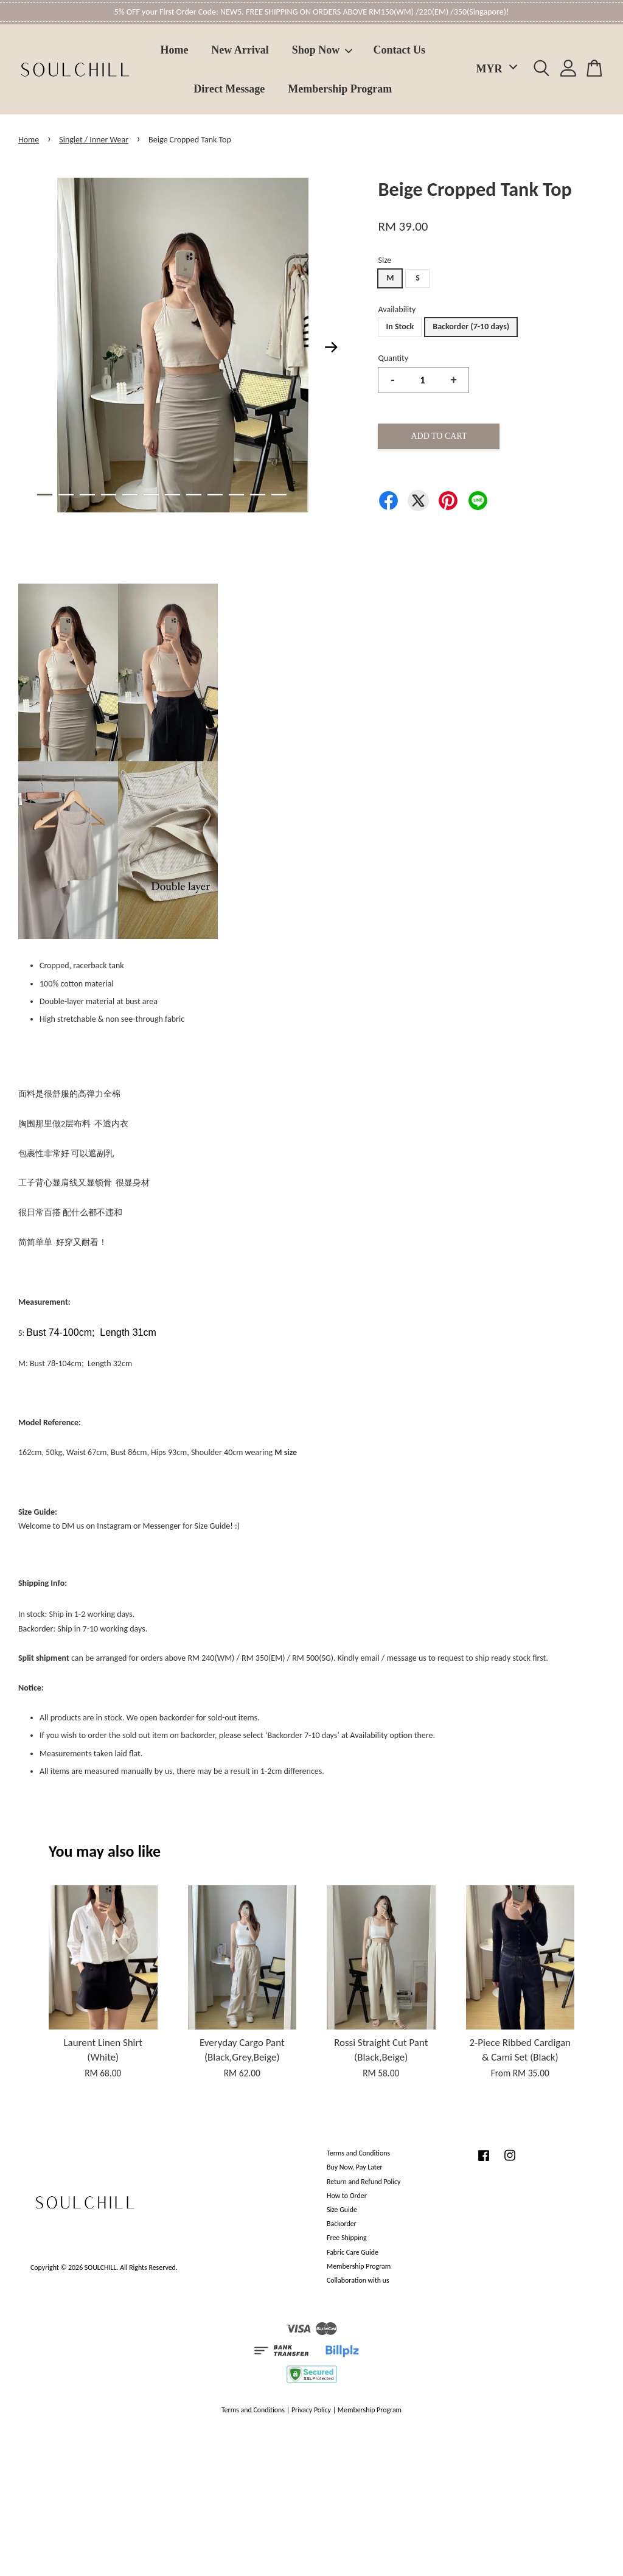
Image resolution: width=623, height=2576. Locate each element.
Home (175, 50)
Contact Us (400, 50)
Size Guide (342, 2209)
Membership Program (340, 89)
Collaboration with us (358, 2280)
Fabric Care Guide (352, 2252)
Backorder (342, 2223)
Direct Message (229, 89)
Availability (397, 309)
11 (257, 494)
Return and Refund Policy (363, 2181)
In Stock (400, 326)
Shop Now (322, 50)
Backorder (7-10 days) (471, 326)
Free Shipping (346, 2237)
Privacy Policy (311, 2410)
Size (384, 260)
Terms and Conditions (358, 2153)
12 (279, 494)
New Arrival (239, 50)
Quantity (393, 358)
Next (331, 347)
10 (236, 494)
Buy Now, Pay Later (355, 2167)
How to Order (347, 2195)
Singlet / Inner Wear (93, 139)
